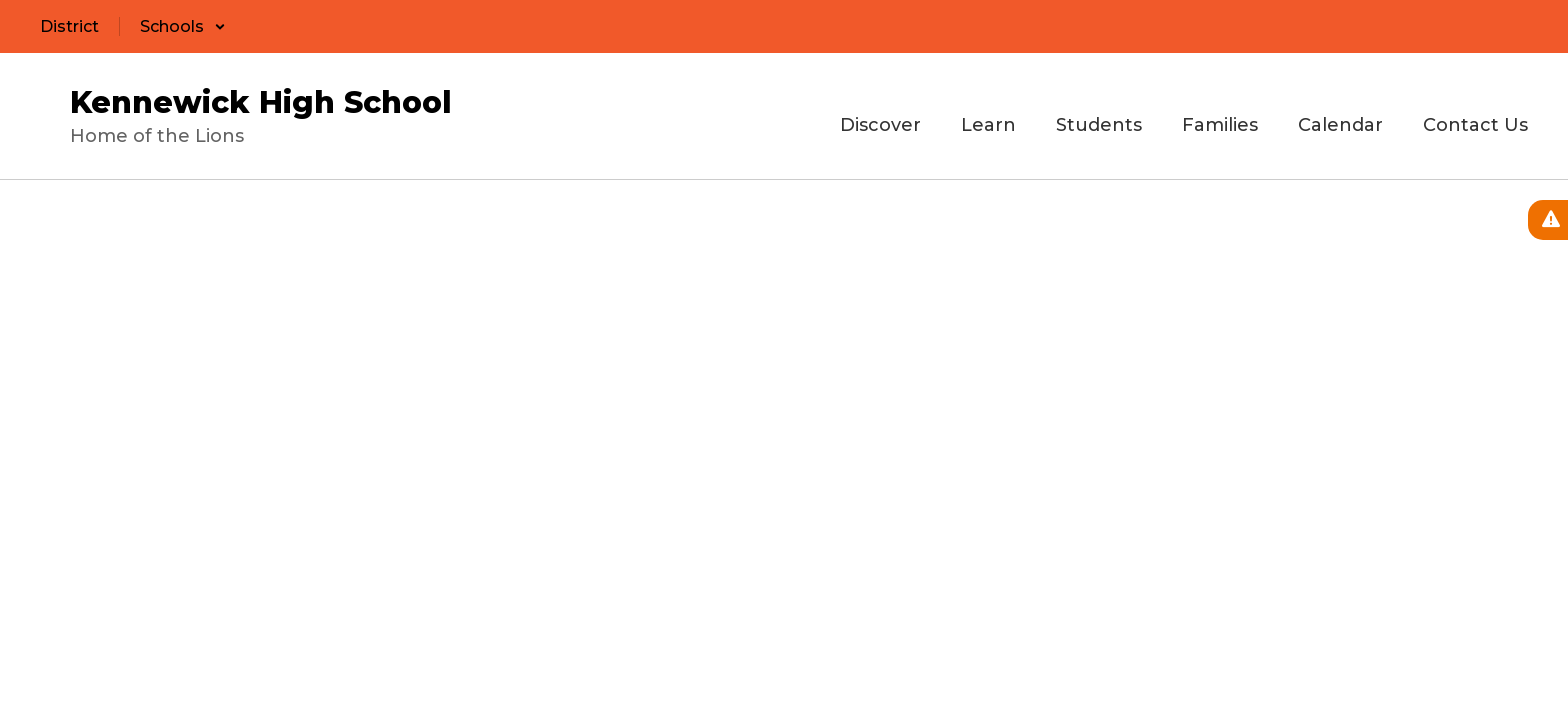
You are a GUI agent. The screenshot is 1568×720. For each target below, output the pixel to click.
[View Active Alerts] (1548, 220)
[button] (183, 26)
